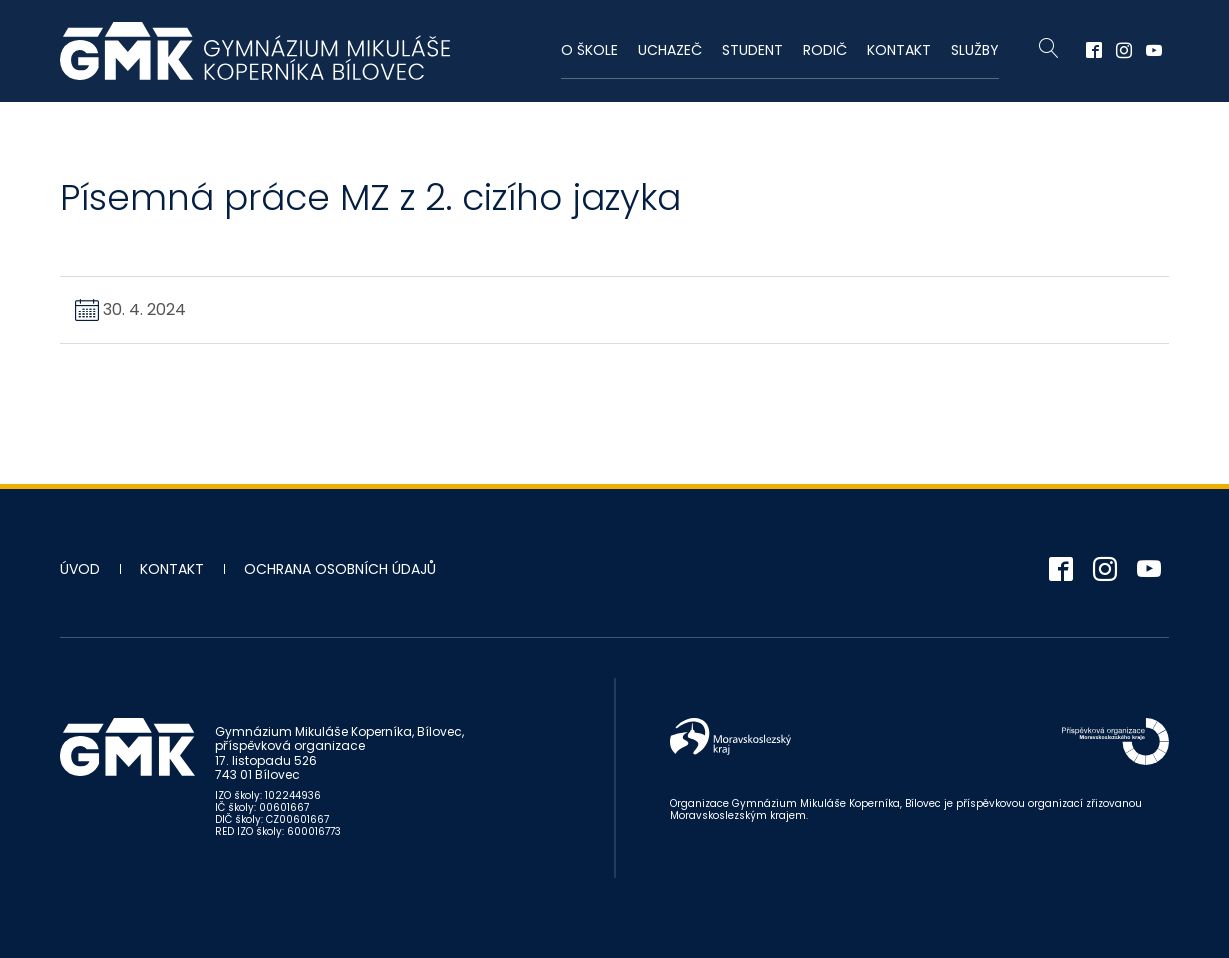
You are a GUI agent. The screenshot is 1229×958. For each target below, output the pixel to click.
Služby (975, 50)
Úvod (80, 569)
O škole (589, 50)
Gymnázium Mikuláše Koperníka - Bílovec (255, 51)
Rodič (825, 50)
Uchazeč (670, 50)
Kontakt (899, 50)
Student (752, 50)
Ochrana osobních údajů (340, 569)
